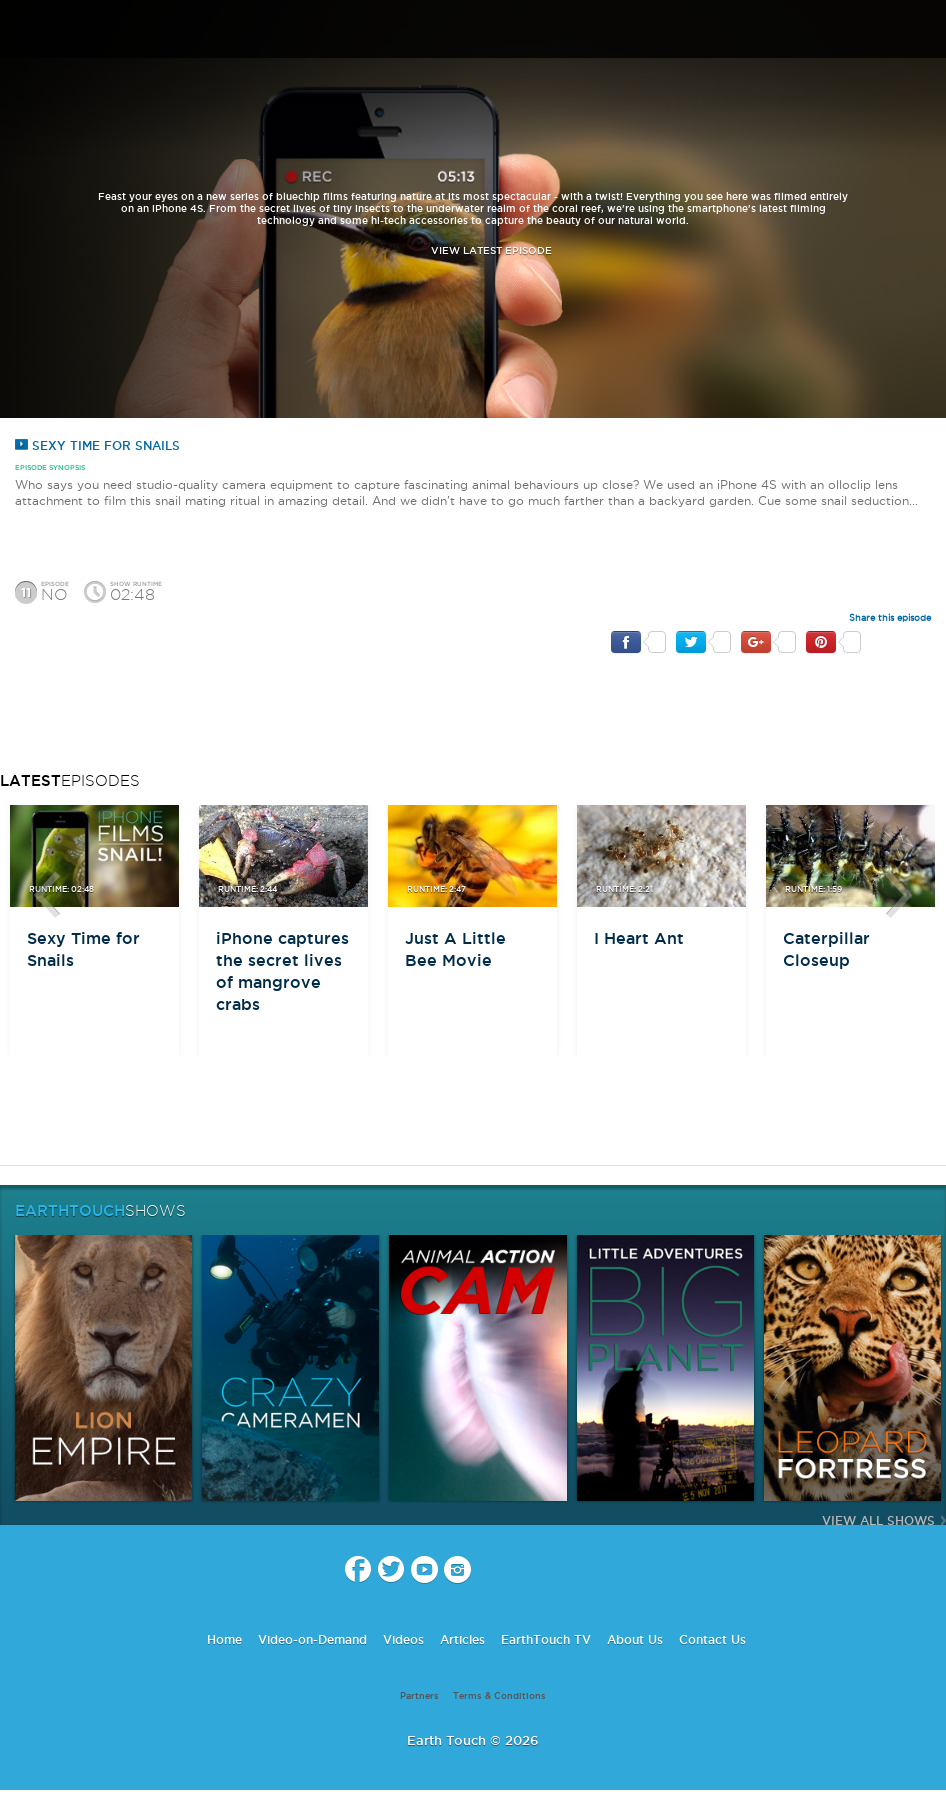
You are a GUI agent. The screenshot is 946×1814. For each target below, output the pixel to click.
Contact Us (712, 1639)
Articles (462, 1639)
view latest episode (491, 250)
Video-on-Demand (312, 1639)
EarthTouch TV (546, 1639)
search (923, 31)
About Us (635, 1639)
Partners (419, 1696)
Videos (403, 1639)
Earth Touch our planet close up (473, 30)
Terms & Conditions (499, 1696)
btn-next (899, 895)
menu (23, 30)
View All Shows (878, 1520)
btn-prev (47, 895)
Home (224, 1639)
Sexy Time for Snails (97, 445)
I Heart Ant (639, 938)
